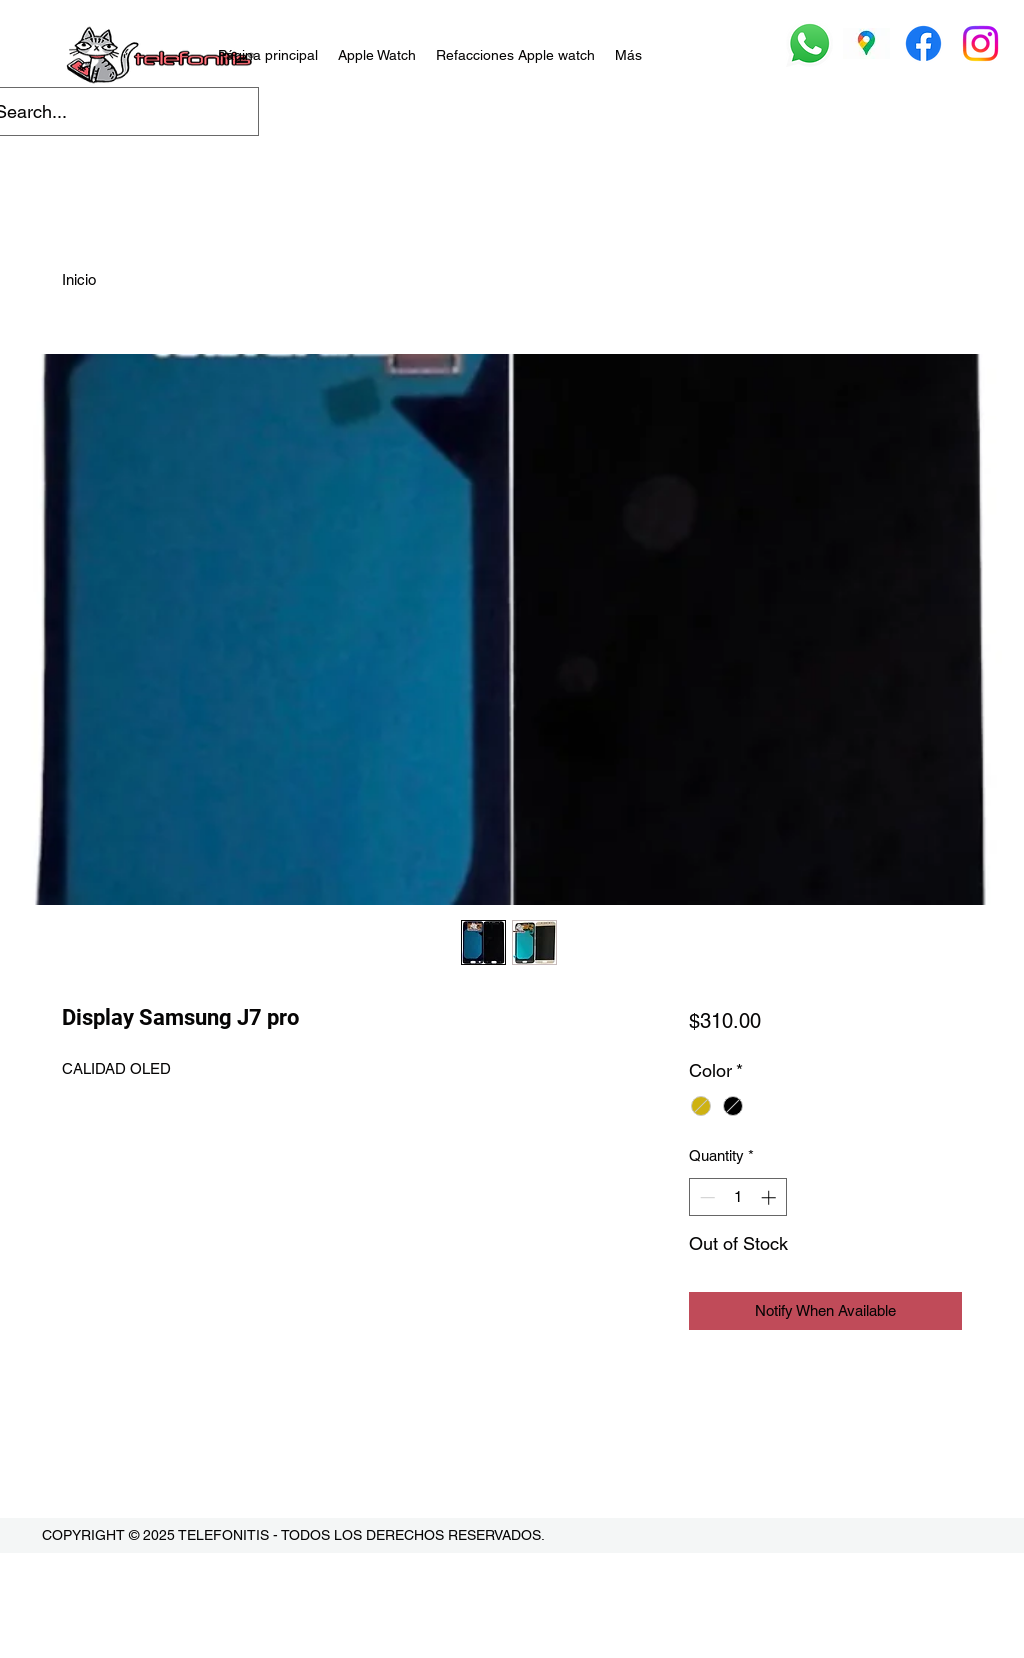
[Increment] (770, 1197)
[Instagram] (980, 43)
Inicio (79, 279)
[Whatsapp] (809, 43)
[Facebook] (923, 43)
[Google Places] (866, 43)
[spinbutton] (737, 1197)
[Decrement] (705, 1197)
